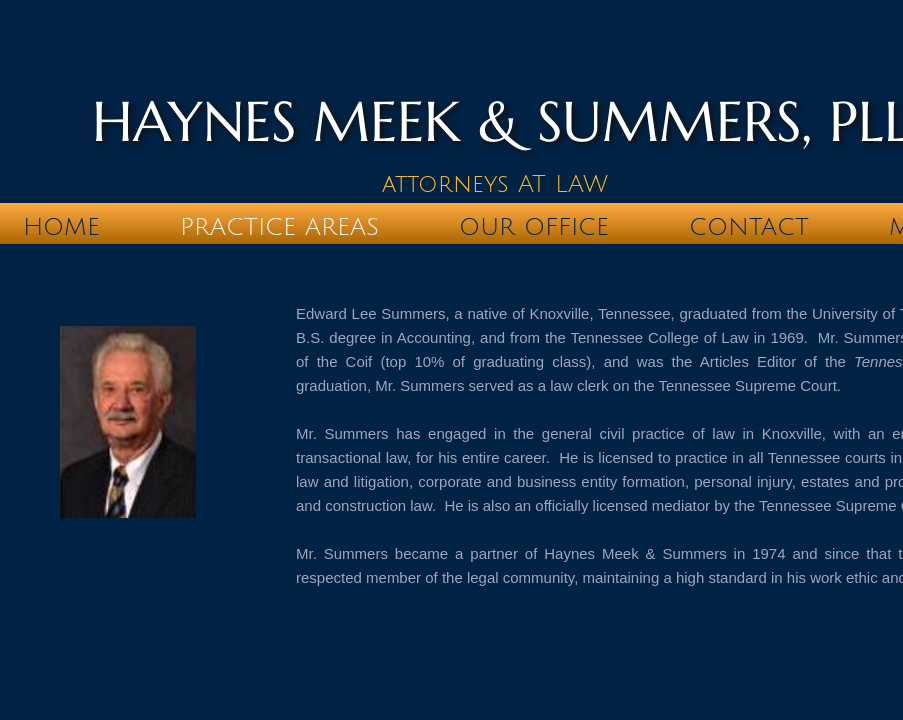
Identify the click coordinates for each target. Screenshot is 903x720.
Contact (749, 227)
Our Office (534, 227)
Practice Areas (279, 227)
